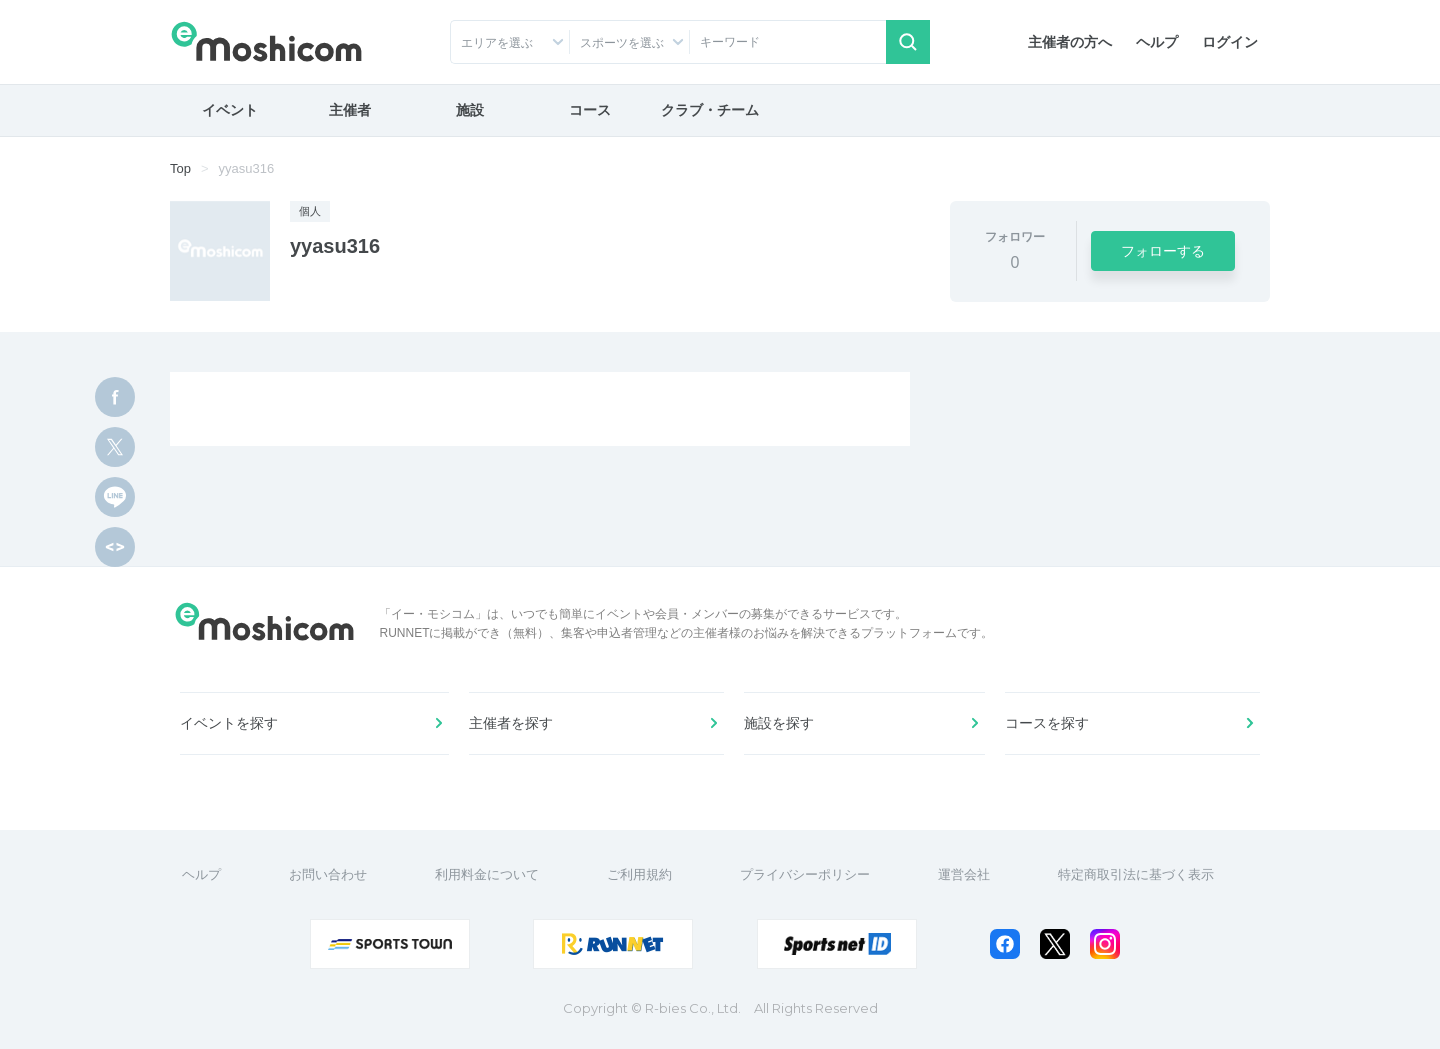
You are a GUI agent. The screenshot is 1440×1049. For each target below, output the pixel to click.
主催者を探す (511, 723)
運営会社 (964, 874)
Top (180, 168)
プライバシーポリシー (805, 874)
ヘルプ (1157, 42)
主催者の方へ (1070, 42)
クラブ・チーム (710, 110)
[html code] (115, 547)
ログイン (1230, 42)
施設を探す (779, 723)
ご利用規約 (639, 874)
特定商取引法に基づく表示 (1136, 874)
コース (590, 110)
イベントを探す (229, 723)
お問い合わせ (328, 874)
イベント (230, 110)
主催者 (350, 110)
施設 (470, 110)
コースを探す (1047, 723)
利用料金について (487, 874)
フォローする (1163, 251)
